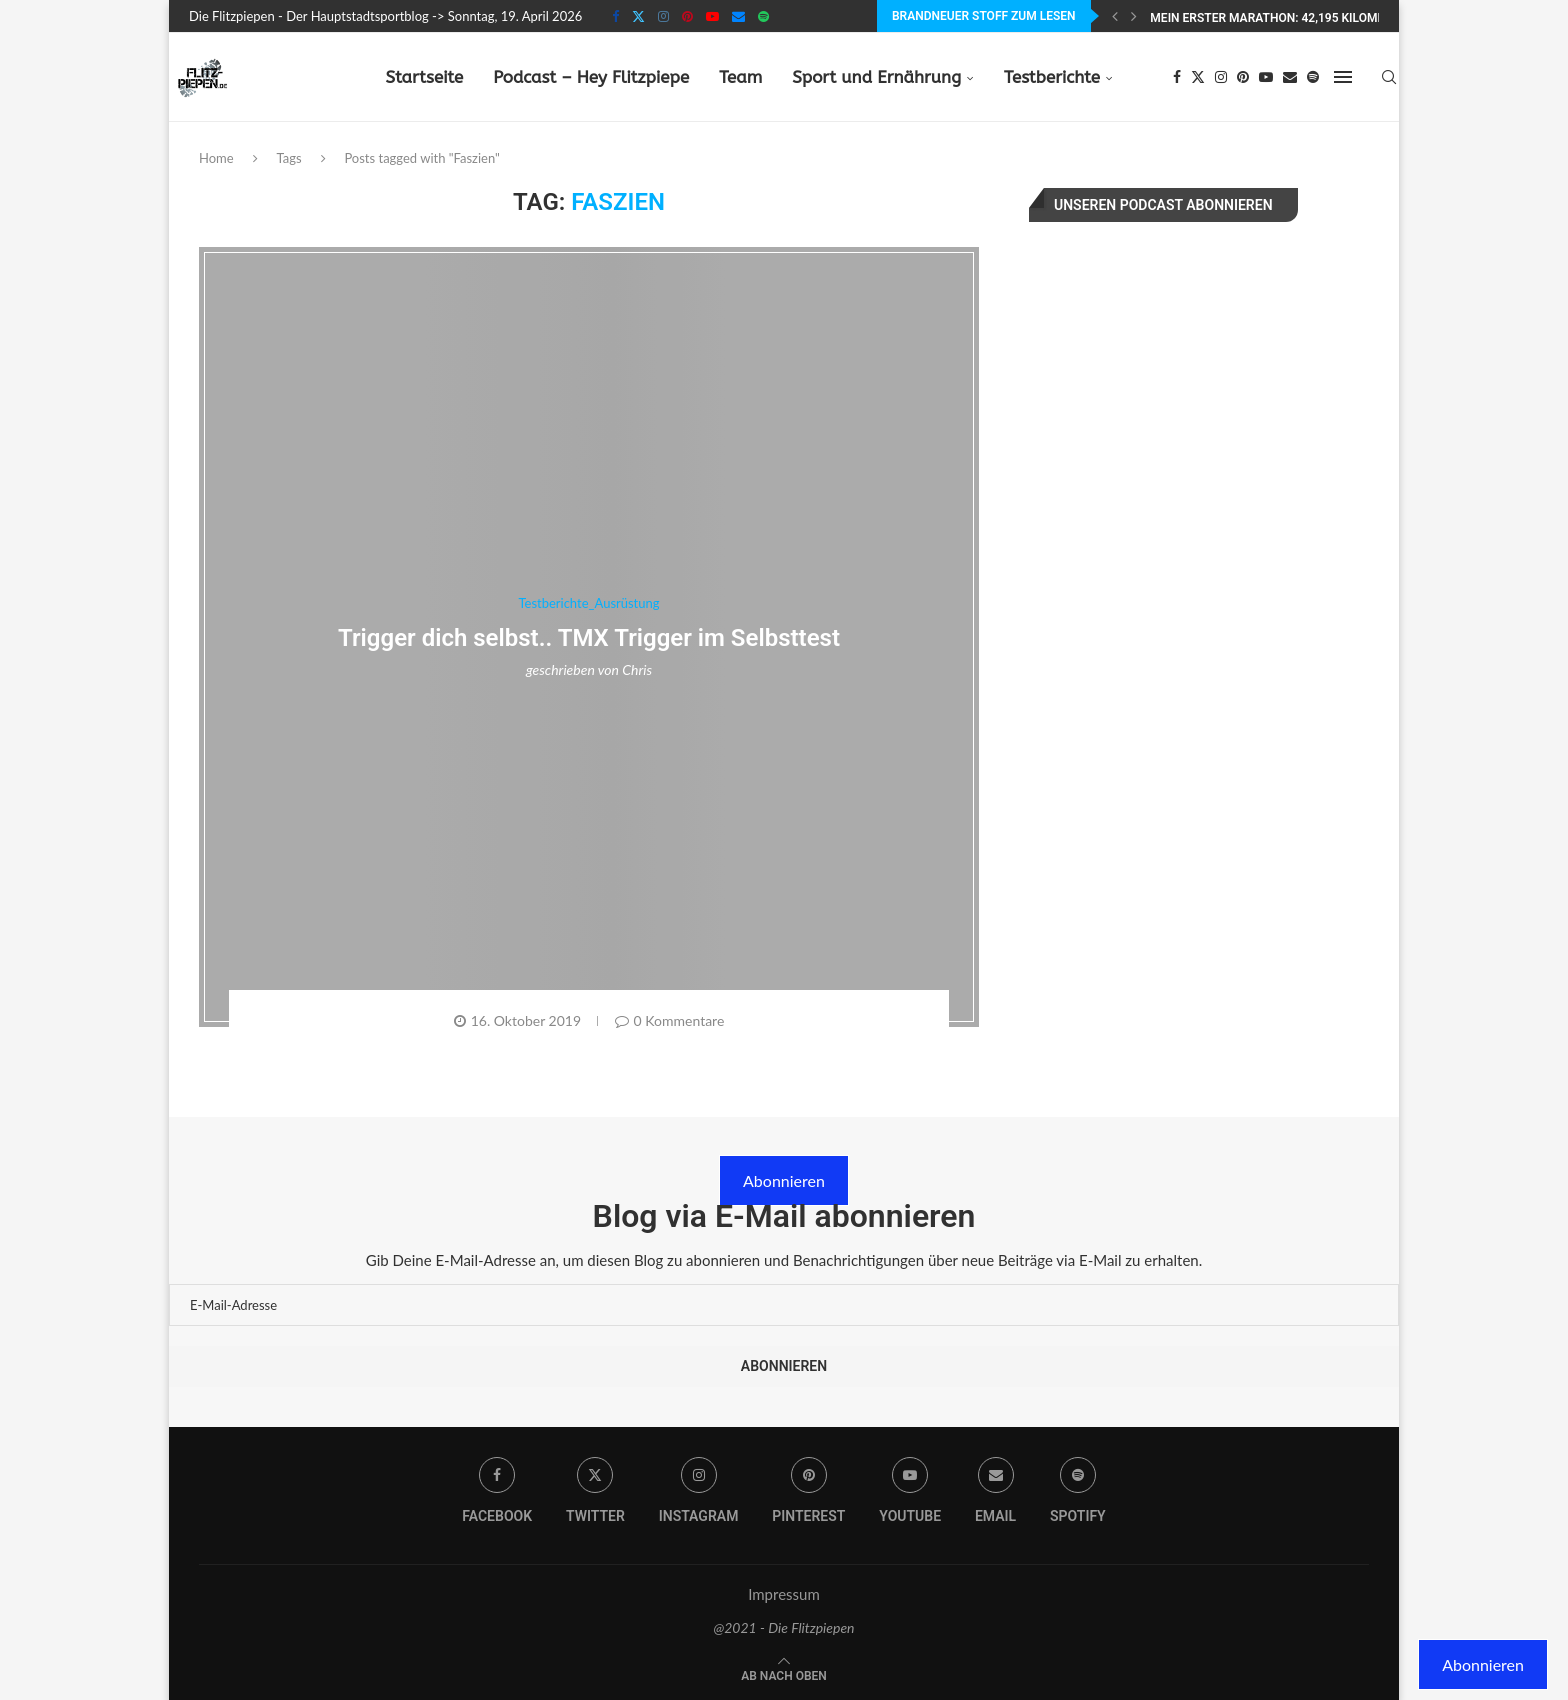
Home (216, 158)
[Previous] (1115, 16)
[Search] (1389, 77)
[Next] (1134, 16)
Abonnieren (784, 1180)
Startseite (424, 77)
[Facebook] (615, 16)
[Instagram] (663, 16)
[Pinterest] (687, 16)
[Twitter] (638, 16)
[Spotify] (763, 16)
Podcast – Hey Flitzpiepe (591, 77)
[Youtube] (712, 16)
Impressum (784, 1594)
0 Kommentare (670, 1020)
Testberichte (1052, 77)
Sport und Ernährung (876, 77)
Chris (637, 669)
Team (740, 77)
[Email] (738, 16)
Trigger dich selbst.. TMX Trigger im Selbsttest (589, 638)
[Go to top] (784, 1674)
